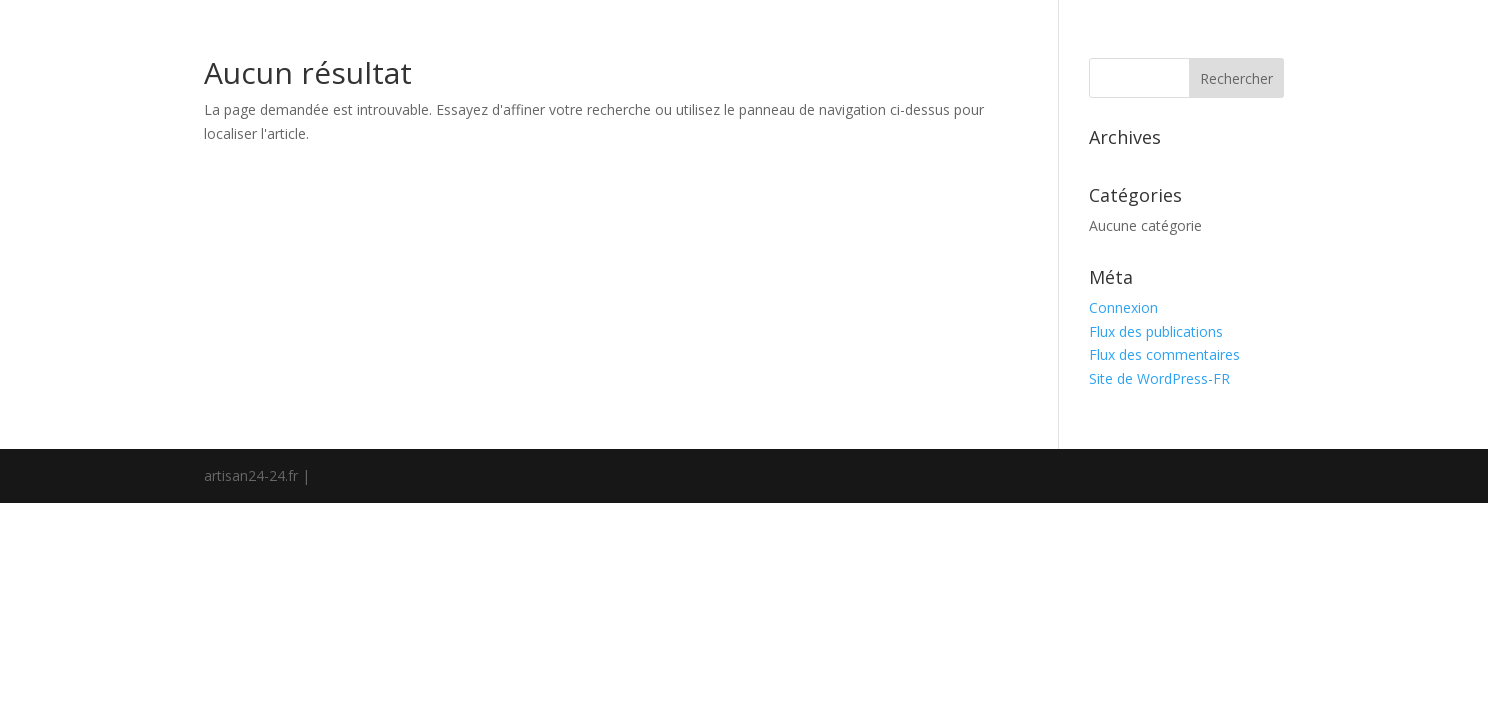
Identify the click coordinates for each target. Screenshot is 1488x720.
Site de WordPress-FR (1159, 378)
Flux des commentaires (1164, 354)
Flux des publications (1156, 331)
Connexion (1123, 307)
